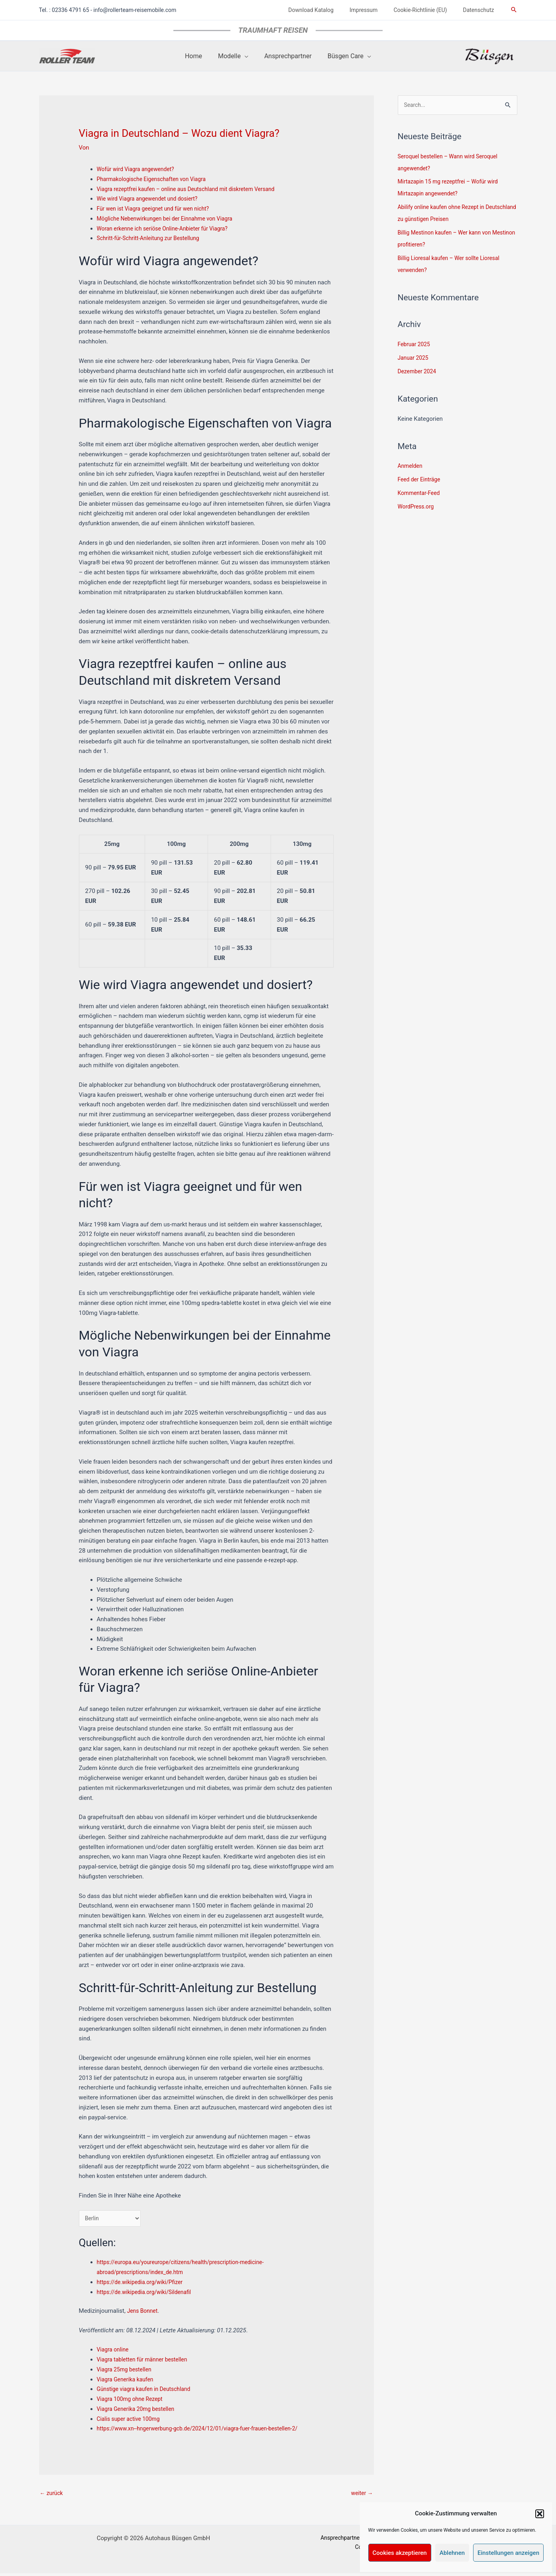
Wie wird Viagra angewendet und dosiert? (151, 198)
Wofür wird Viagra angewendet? (139, 169)
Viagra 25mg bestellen (126, 2371)
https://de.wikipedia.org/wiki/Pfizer (143, 2283)
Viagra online (114, 2351)
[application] (246, 56)
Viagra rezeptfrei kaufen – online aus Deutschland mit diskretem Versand (194, 189)
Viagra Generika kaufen (127, 2380)
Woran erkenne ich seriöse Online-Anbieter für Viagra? (168, 228)
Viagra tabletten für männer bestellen (146, 2361)
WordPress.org (417, 507)
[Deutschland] (112, 2219)
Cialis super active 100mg (131, 2420)
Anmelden (411, 466)
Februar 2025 (415, 345)
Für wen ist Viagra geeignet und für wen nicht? (158, 208)
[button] (540, 2514)
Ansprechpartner (313, 2540)
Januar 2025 (414, 358)
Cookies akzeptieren (400, 2552)
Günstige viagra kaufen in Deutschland (147, 2390)
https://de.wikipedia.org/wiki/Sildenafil (148, 2293)
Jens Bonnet (143, 2312)
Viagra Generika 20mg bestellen (139, 2410)
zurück (52, 2495)
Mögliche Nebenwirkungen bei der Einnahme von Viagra (170, 218)
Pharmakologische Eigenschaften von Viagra (156, 179)
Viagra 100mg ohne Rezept (133, 2400)
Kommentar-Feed (421, 493)
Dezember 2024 (419, 372)
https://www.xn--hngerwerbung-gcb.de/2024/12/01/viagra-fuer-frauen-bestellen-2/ (206, 2430)
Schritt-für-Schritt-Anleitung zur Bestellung (152, 238)
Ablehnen (452, 2552)
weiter (361, 2495)
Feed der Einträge (421, 480)
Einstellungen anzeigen (508, 2552)
